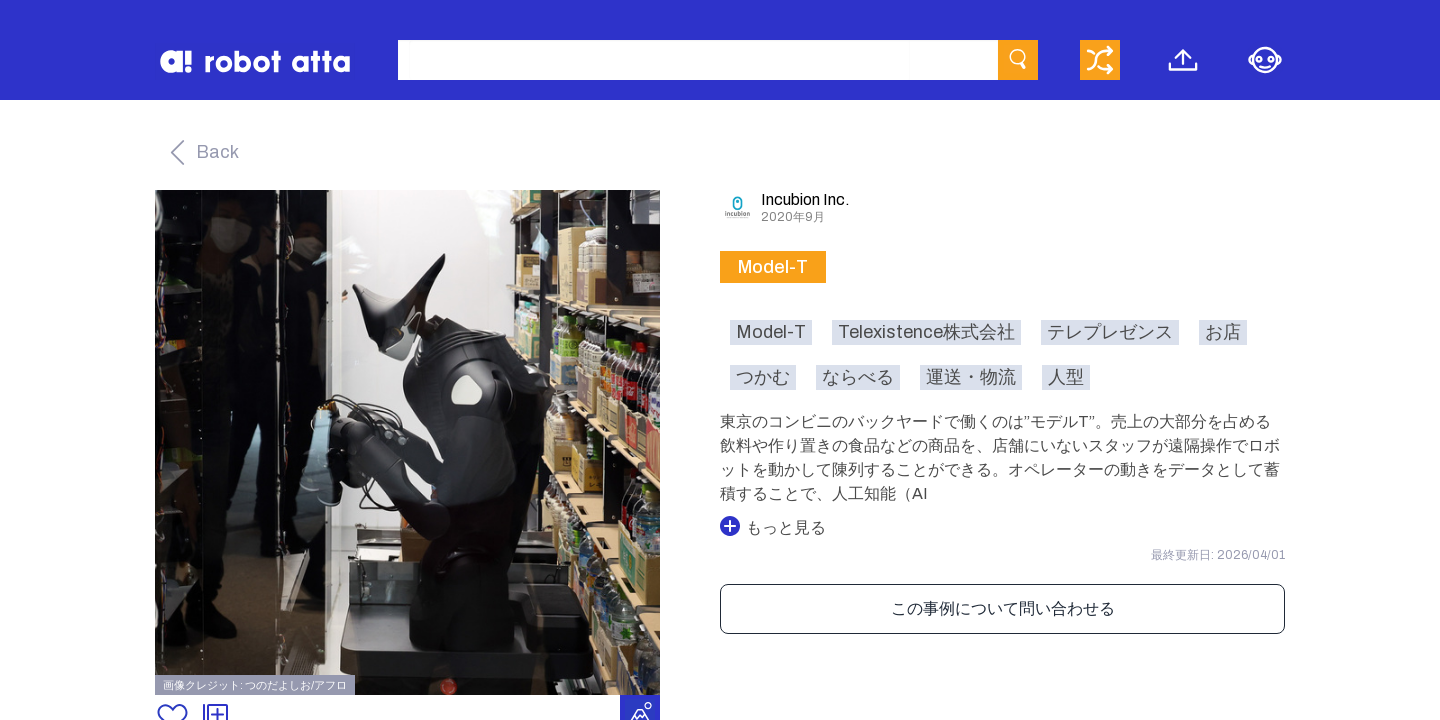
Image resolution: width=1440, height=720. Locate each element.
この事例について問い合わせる (1003, 608)
